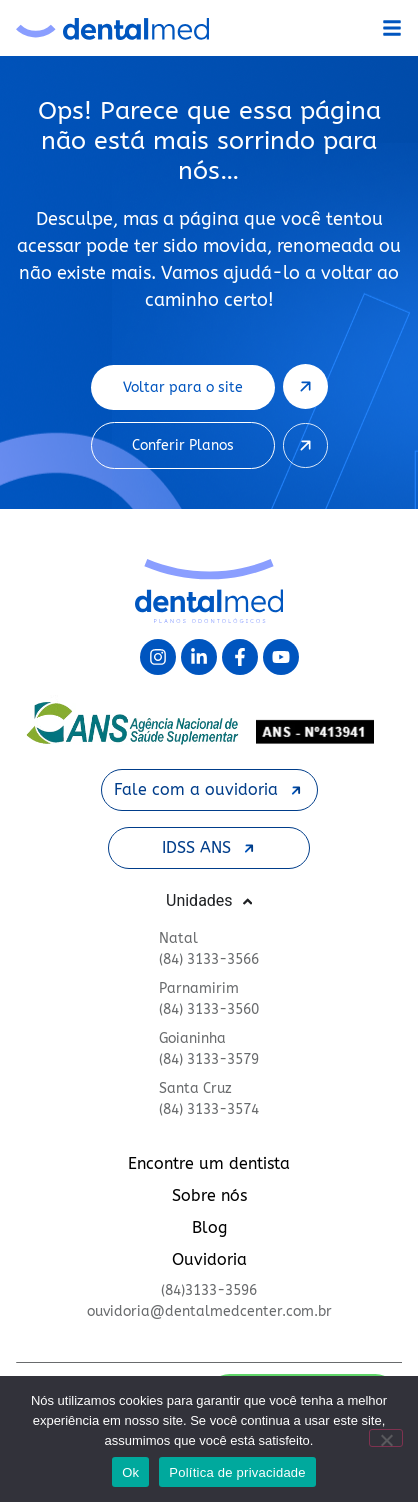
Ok (130, 1472)
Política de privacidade (237, 1472)
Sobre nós (209, 1195)
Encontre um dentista (209, 1163)
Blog (209, 1227)
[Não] (386, 1438)
